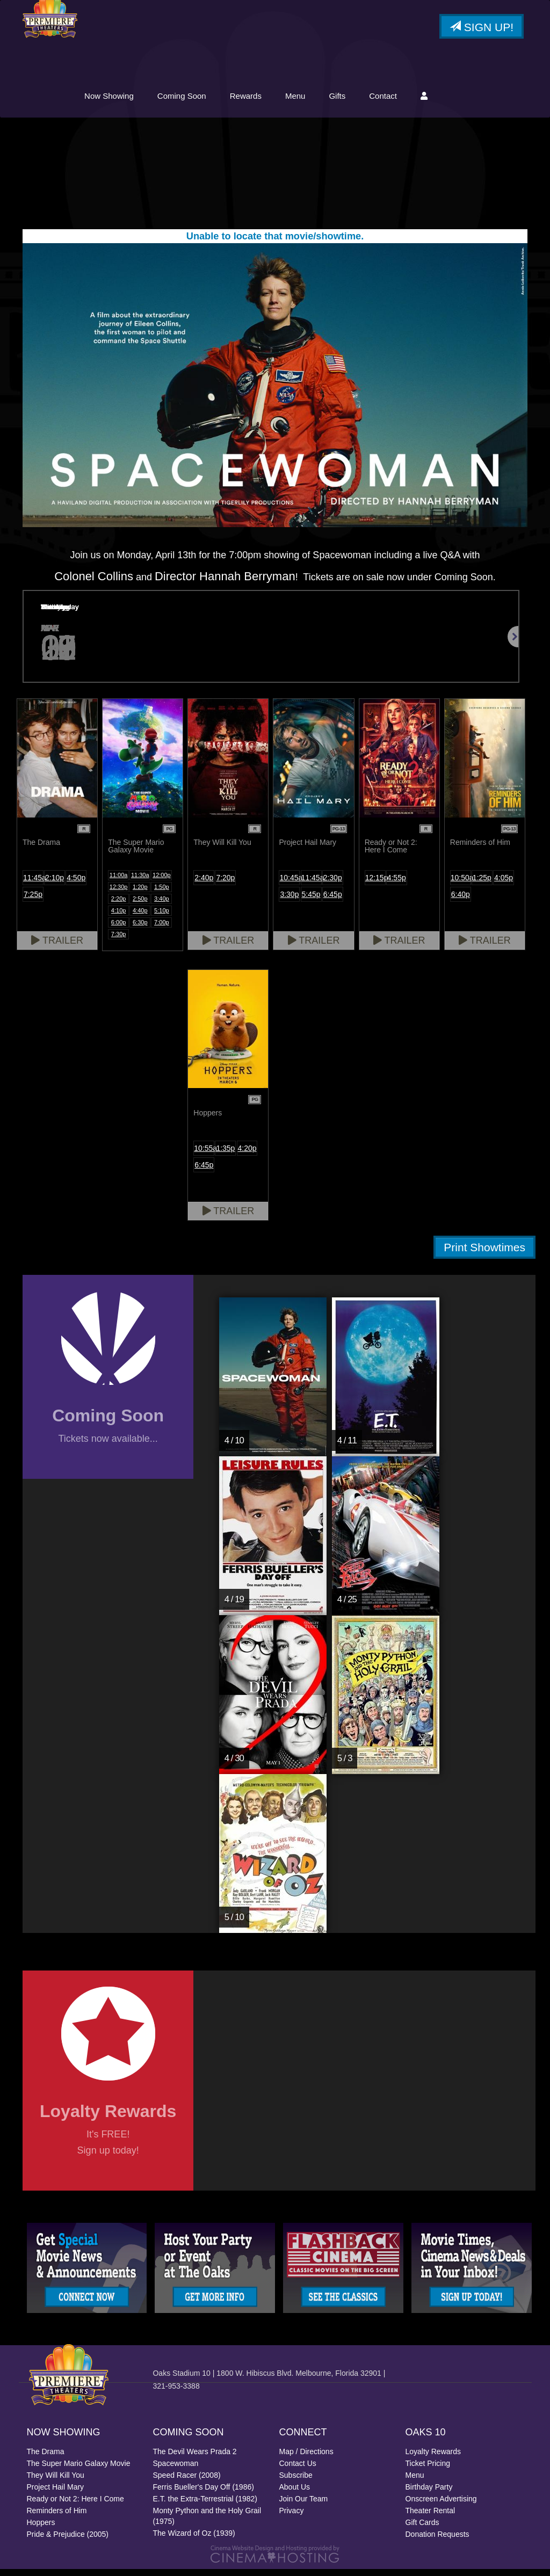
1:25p (482, 884)
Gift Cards (422, 2529)
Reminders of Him (57, 2517)
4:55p (396, 884)
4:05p (503, 884)
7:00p (161, 928)
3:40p (161, 905)
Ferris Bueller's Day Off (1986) (203, 2494)
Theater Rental (430, 2517)
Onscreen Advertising (441, 2505)
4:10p (118, 917)
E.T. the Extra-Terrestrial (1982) (205, 2505)
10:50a (461, 884)
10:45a (289, 884)
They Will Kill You (55, 2482)
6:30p (140, 928)
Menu (380, 101)
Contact (467, 101)
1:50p (161, 893)
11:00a (119, 881)
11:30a (140, 881)
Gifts (421, 101)
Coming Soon (266, 101)
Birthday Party (429, 2494)
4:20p (247, 1155)
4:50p (76, 884)
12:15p (375, 884)
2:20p (118, 905)
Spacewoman (176, 2470)
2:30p (332, 884)
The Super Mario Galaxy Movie (79, 2470)
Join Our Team (303, 2505)
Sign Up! (481, 29)
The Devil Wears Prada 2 (195, 2458)
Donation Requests (437, 2541)
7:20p (225, 884)
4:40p (140, 917)
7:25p (33, 900)
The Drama (45, 2458)
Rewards (330, 101)
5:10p (161, 917)
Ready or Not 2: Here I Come (75, 2505)
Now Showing (193, 101)
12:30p (119, 893)
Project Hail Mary (55, 2494)
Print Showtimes (484, 1254)
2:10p (54, 884)
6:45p (332, 900)
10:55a (204, 1155)
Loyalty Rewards (433, 2458)
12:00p (162, 881)
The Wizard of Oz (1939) (194, 2540)
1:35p (225, 1155)
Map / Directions (306, 2458)
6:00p (118, 928)
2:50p (140, 905)
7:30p (118, 940)
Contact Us (297, 2470)
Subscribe (296, 2482)
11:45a (33, 884)
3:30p (289, 900)
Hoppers (41, 2529)
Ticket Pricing (428, 2470)
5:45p (311, 900)
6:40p (460, 900)
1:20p (140, 893)
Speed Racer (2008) (187, 2482)
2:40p (203, 884)
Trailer (57, 947)
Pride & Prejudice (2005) (68, 2541)
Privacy (291, 2517)
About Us (294, 2494)
